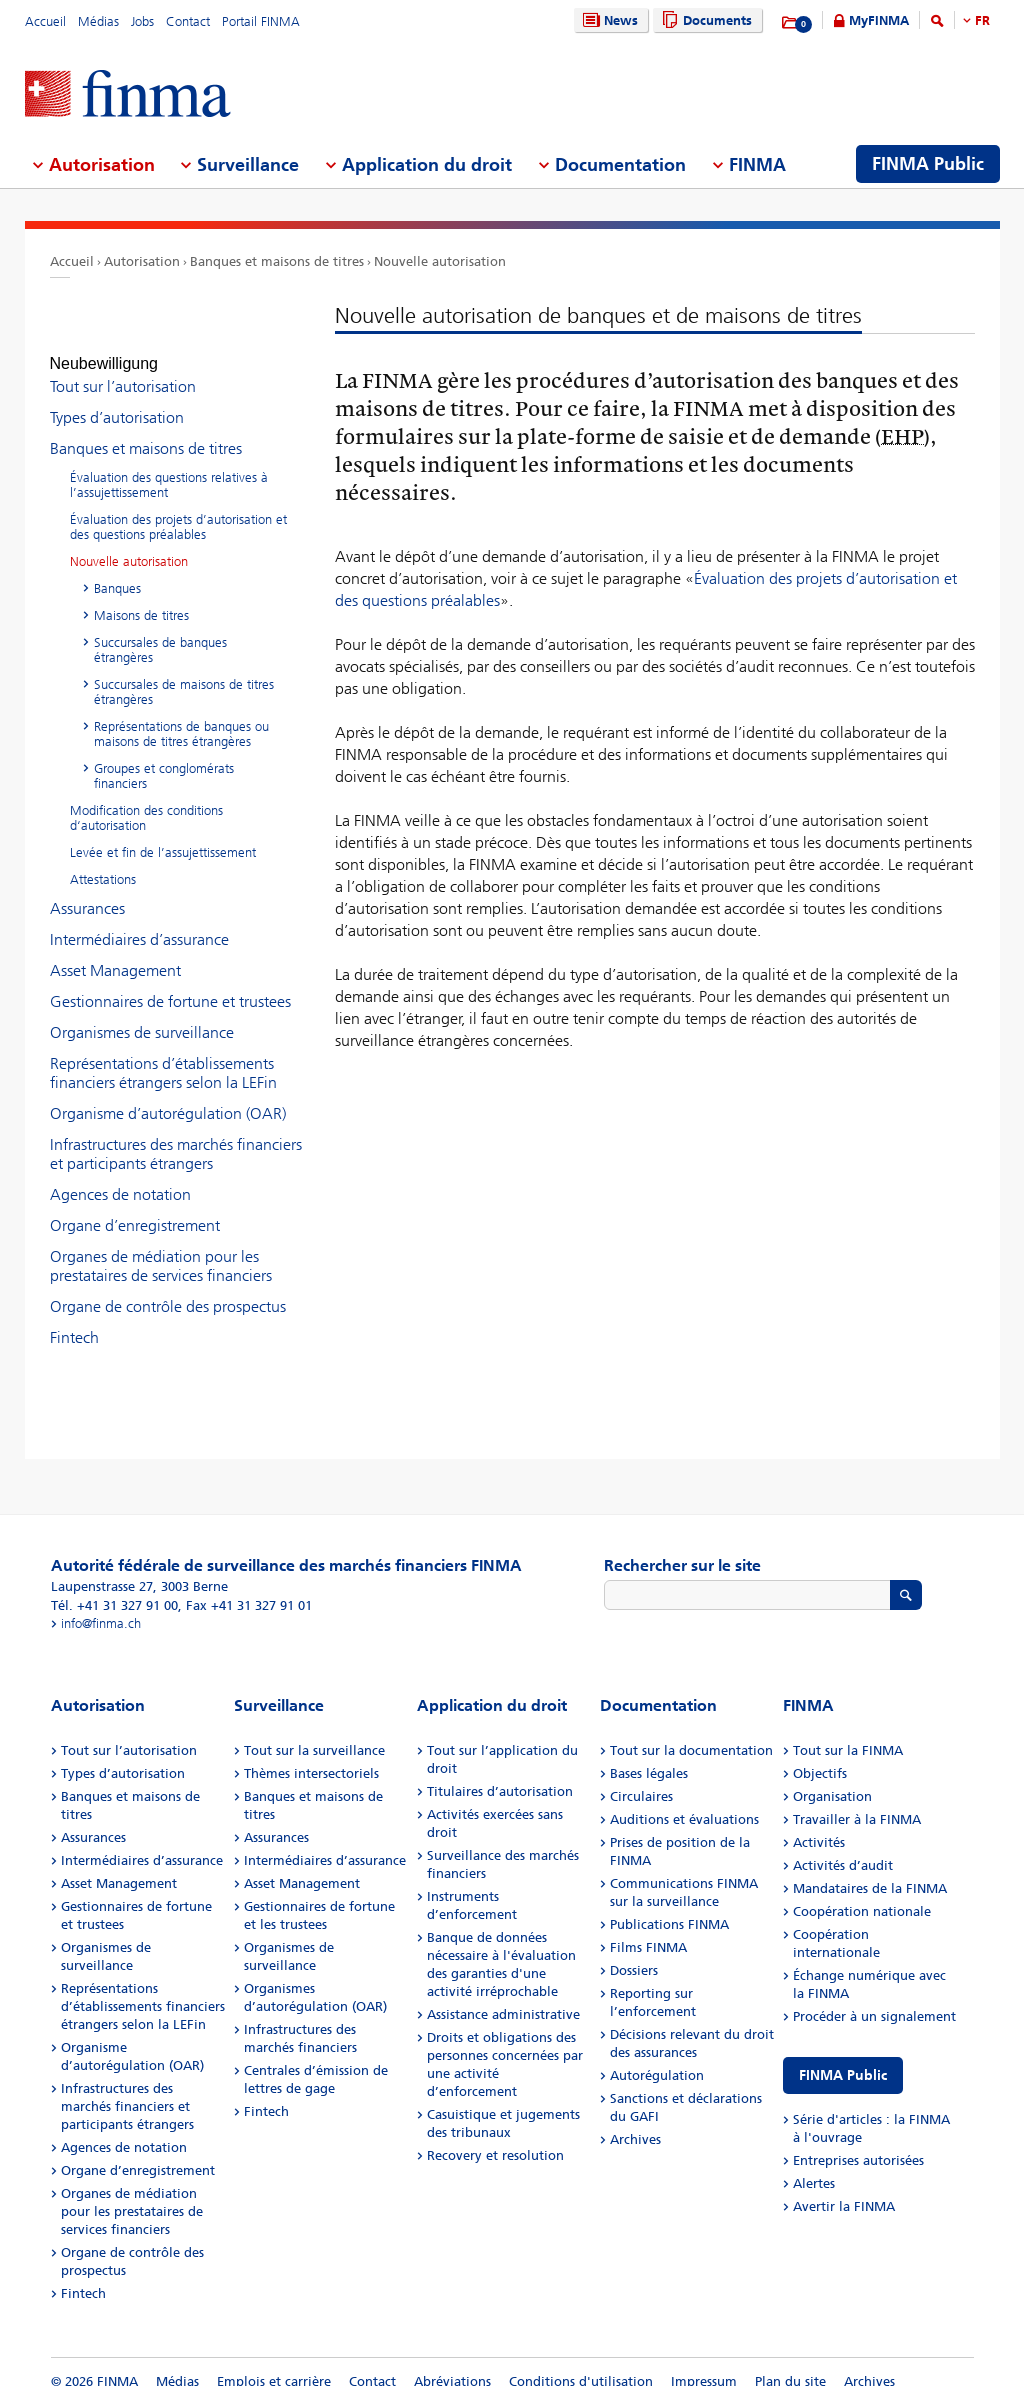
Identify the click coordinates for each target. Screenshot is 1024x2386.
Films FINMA (648, 1929)
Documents (704, 20)
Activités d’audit (843, 1847)
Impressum (704, 2363)
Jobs (142, 21)
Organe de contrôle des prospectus (168, 1288)
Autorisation (142, 261)
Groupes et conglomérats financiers (164, 758)
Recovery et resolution (495, 2137)
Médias (98, 21)
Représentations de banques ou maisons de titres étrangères (181, 716)
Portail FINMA (261, 21)
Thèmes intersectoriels (311, 1755)
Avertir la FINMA (844, 2188)
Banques (117, 570)
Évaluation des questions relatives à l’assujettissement (169, 467)
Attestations (103, 861)
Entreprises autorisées (858, 2142)
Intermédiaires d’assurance (139, 921)
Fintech (74, 1319)
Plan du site (790, 2363)
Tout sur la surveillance (314, 1732)
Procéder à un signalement (874, 1998)
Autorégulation (657, 2057)
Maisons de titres (141, 597)
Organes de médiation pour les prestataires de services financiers (161, 1248)
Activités (819, 1824)
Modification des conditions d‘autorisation (146, 800)
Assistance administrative (503, 1996)
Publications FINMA (669, 1906)
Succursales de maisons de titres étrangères (184, 674)
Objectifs (820, 1755)
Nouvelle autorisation (440, 261)
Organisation (832, 1778)
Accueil (45, 21)
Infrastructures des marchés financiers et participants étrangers (176, 1136)
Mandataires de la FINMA (870, 1870)
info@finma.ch (101, 1605)
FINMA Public (843, 2057)
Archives (635, 2121)
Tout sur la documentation (691, 1732)
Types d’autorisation (117, 399)
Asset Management (115, 952)
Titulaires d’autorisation (500, 1773)
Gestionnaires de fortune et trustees (170, 983)
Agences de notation (120, 1176)
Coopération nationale (862, 1893)
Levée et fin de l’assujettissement (163, 834)
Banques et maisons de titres (277, 261)
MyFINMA (879, 20)
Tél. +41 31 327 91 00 (114, 1587)
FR (982, 20)
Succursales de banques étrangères (160, 632)
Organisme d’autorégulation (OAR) (168, 1095)
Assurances (87, 890)
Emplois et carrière (274, 2363)
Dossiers (634, 1952)
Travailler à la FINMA (857, 1801)
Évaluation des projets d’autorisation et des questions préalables (178, 509)
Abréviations (452, 2363)
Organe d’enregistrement (135, 1207)
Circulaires (641, 1778)
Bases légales (649, 1755)
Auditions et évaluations (684, 1801)
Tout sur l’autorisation (123, 368)
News (608, 20)
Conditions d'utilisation (581, 2363)
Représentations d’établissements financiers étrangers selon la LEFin (163, 1055)
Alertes (814, 2165)
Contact (188, 21)
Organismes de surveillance (142, 1014)
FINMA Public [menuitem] (928, 164)
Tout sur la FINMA (848, 1732)
